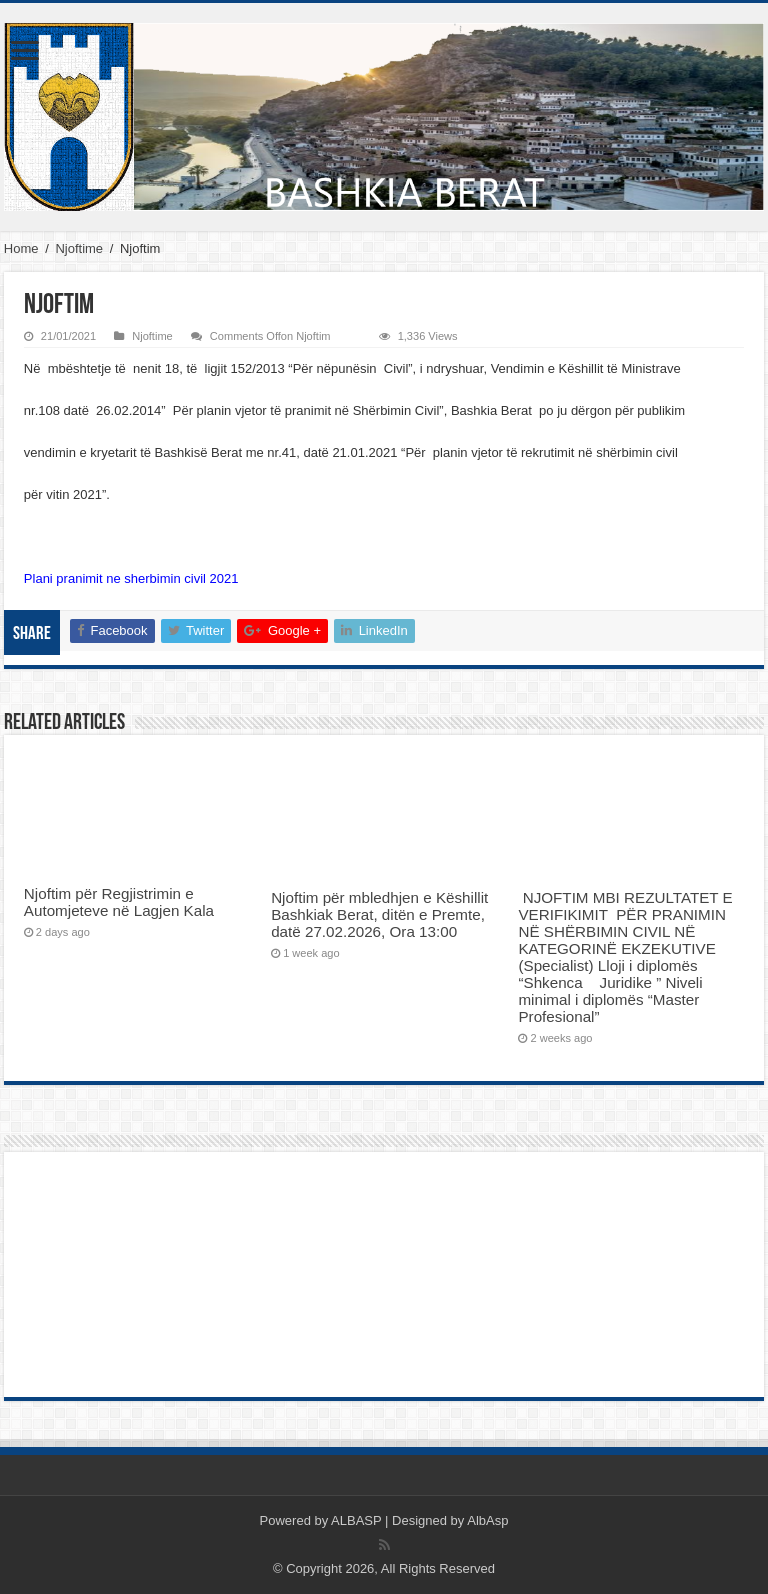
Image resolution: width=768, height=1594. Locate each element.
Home (21, 248)
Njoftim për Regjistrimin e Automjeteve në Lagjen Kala (119, 902)
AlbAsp (487, 1520)
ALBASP (356, 1520)
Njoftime (79, 248)
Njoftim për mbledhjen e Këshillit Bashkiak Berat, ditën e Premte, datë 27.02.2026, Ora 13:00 (379, 914)
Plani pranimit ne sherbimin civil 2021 (131, 578)
